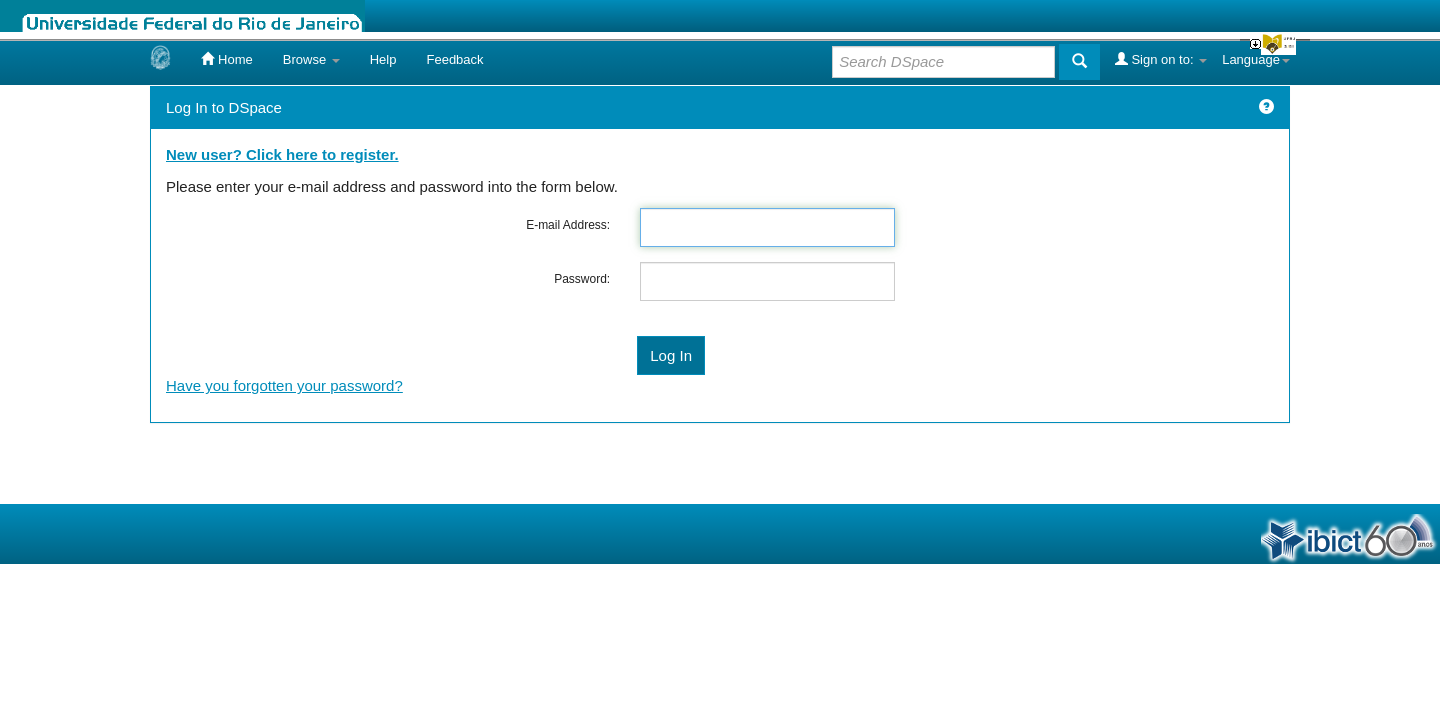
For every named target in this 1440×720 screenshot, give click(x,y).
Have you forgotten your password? (284, 385)
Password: (582, 279)
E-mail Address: (568, 225)
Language (1256, 59)
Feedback (454, 59)
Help (383, 59)
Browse (311, 59)
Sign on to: (1161, 59)
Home (226, 59)
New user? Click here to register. (282, 154)
